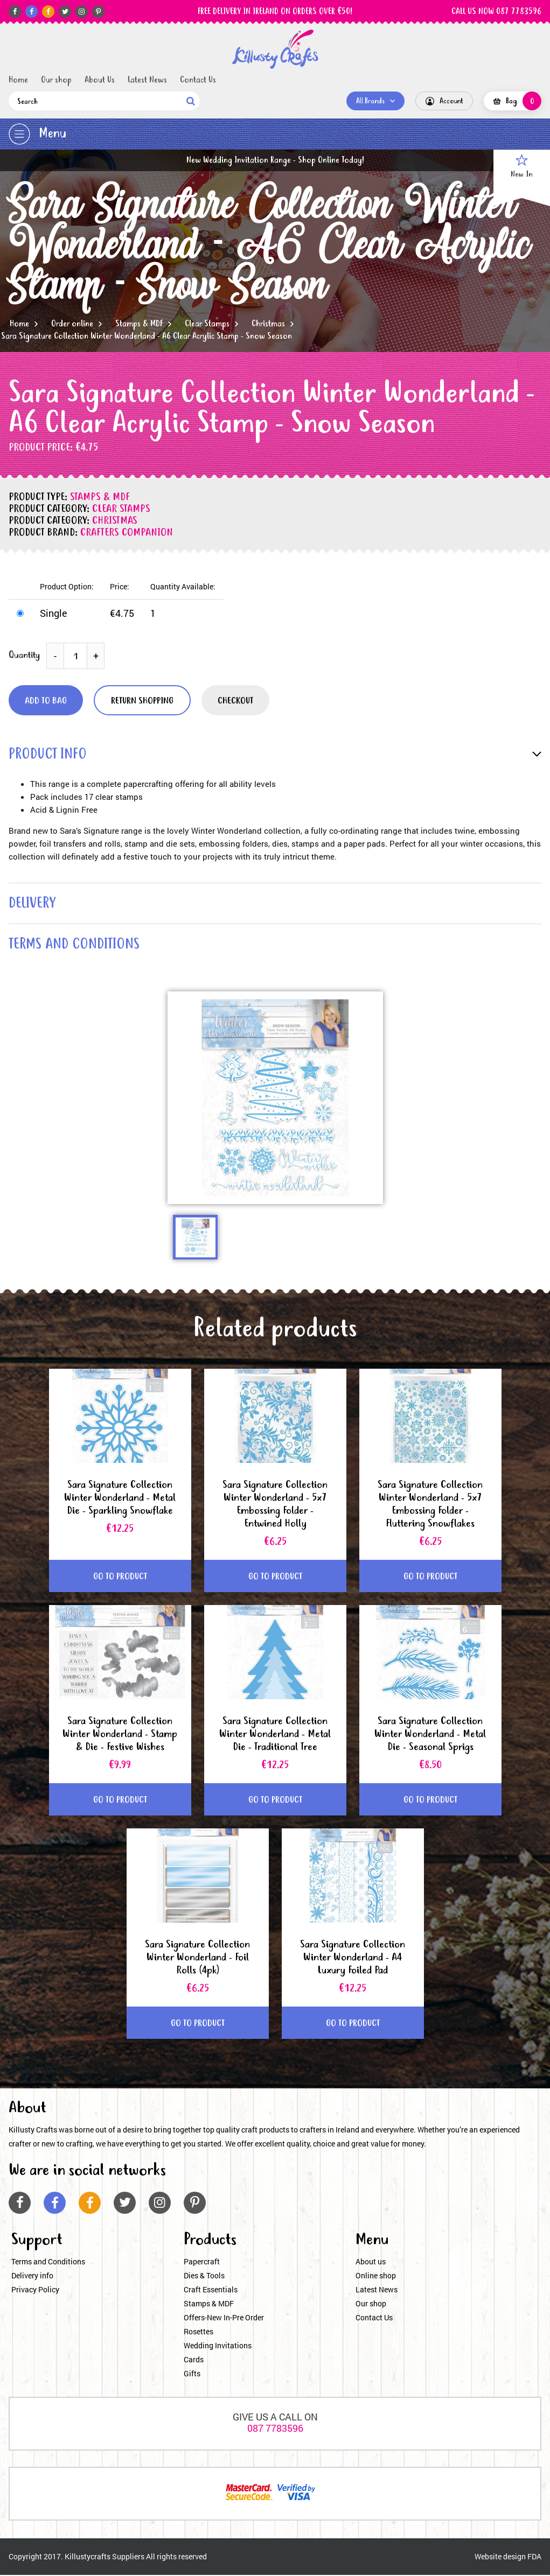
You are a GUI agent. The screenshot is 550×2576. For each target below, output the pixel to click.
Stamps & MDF (139, 324)
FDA (534, 2557)
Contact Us (198, 80)
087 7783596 (275, 2429)
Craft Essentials (211, 2290)
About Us (100, 80)
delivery (33, 903)
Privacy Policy (35, 2290)
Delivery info (32, 2276)
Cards (194, 2360)
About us (371, 2262)
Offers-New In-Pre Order (224, 2318)
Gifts (192, 2374)
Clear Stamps (207, 324)
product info (48, 754)
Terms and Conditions (48, 2262)
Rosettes (198, 2332)
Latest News (147, 80)
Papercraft (202, 2262)
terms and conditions (75, 945)
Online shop (376, 2276)
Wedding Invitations (218, 2346)
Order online (72, 324)
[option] (275, 1098)
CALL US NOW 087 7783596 (496, 12)
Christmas (268, 324)
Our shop (56, 80)
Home (18, 80)
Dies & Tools (204, 2276)
